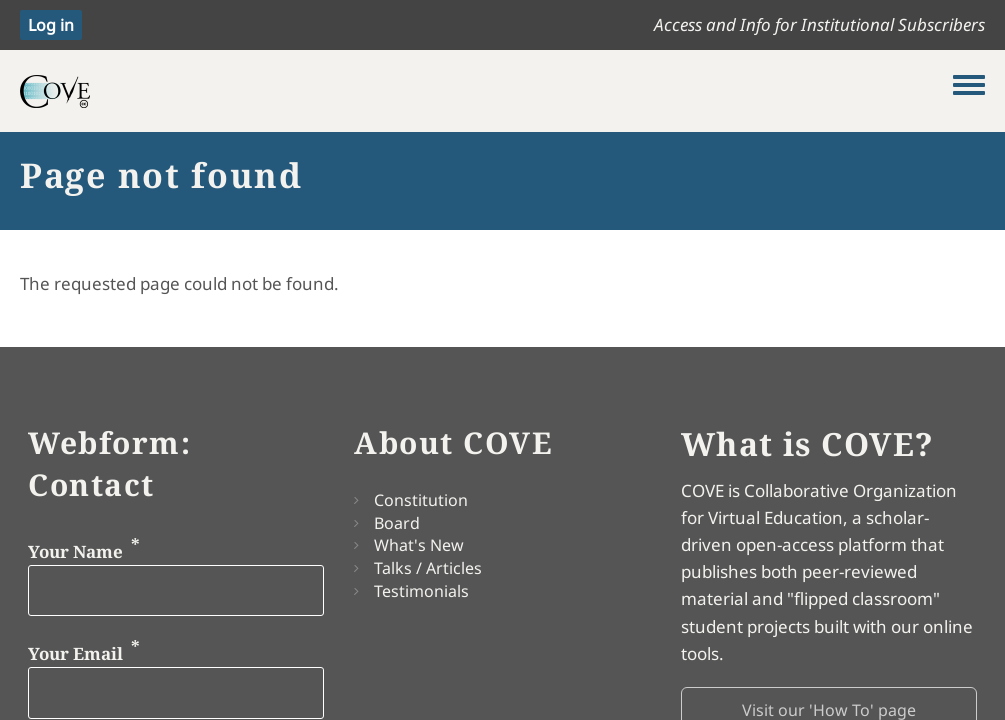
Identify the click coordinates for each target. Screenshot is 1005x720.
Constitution (421, 500)
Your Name (75, 550)
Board (397, 523)
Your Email (75, 653)
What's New (419, 545)
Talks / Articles (428, 568)
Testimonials (421, 591)
